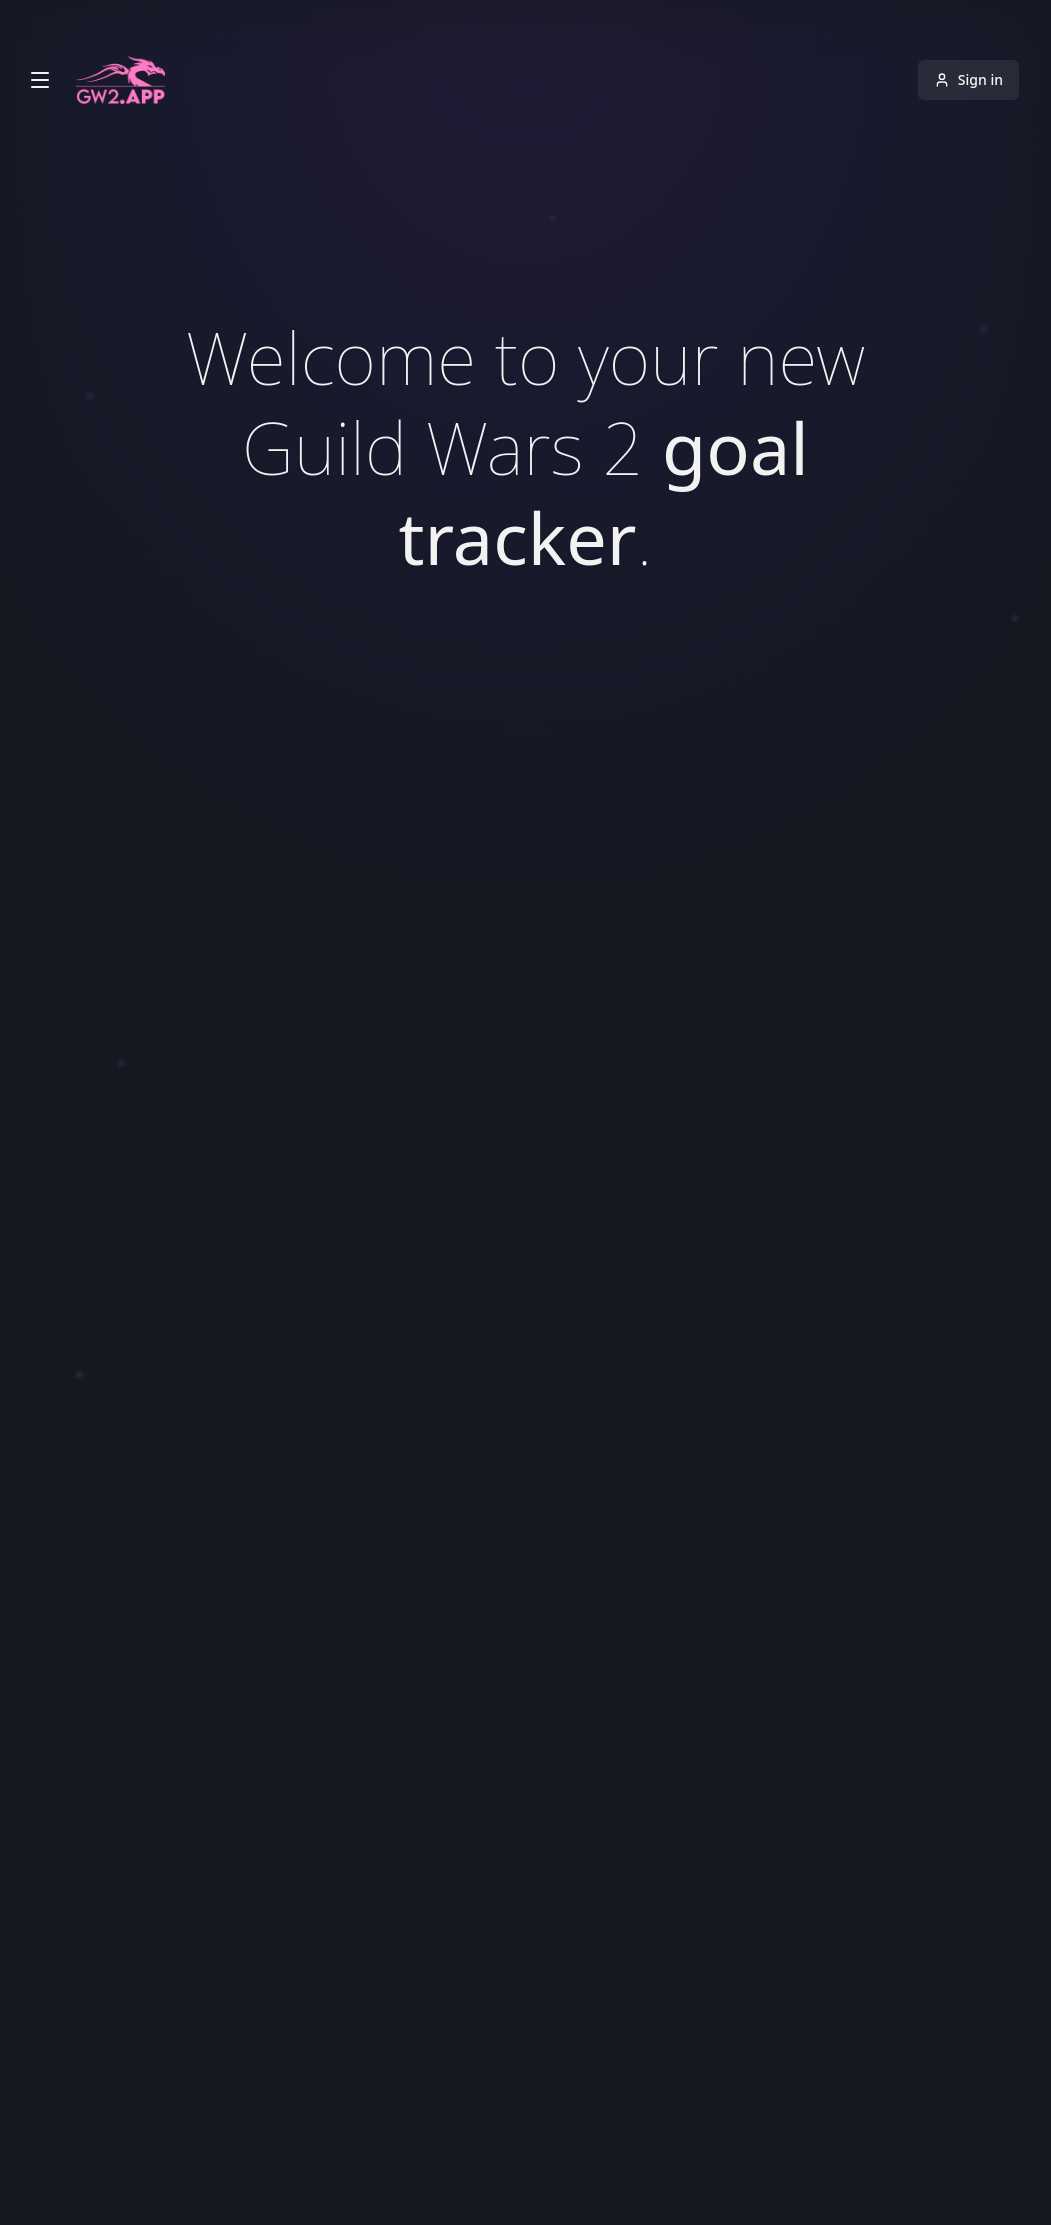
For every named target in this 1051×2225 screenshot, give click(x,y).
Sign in (968, 79)
